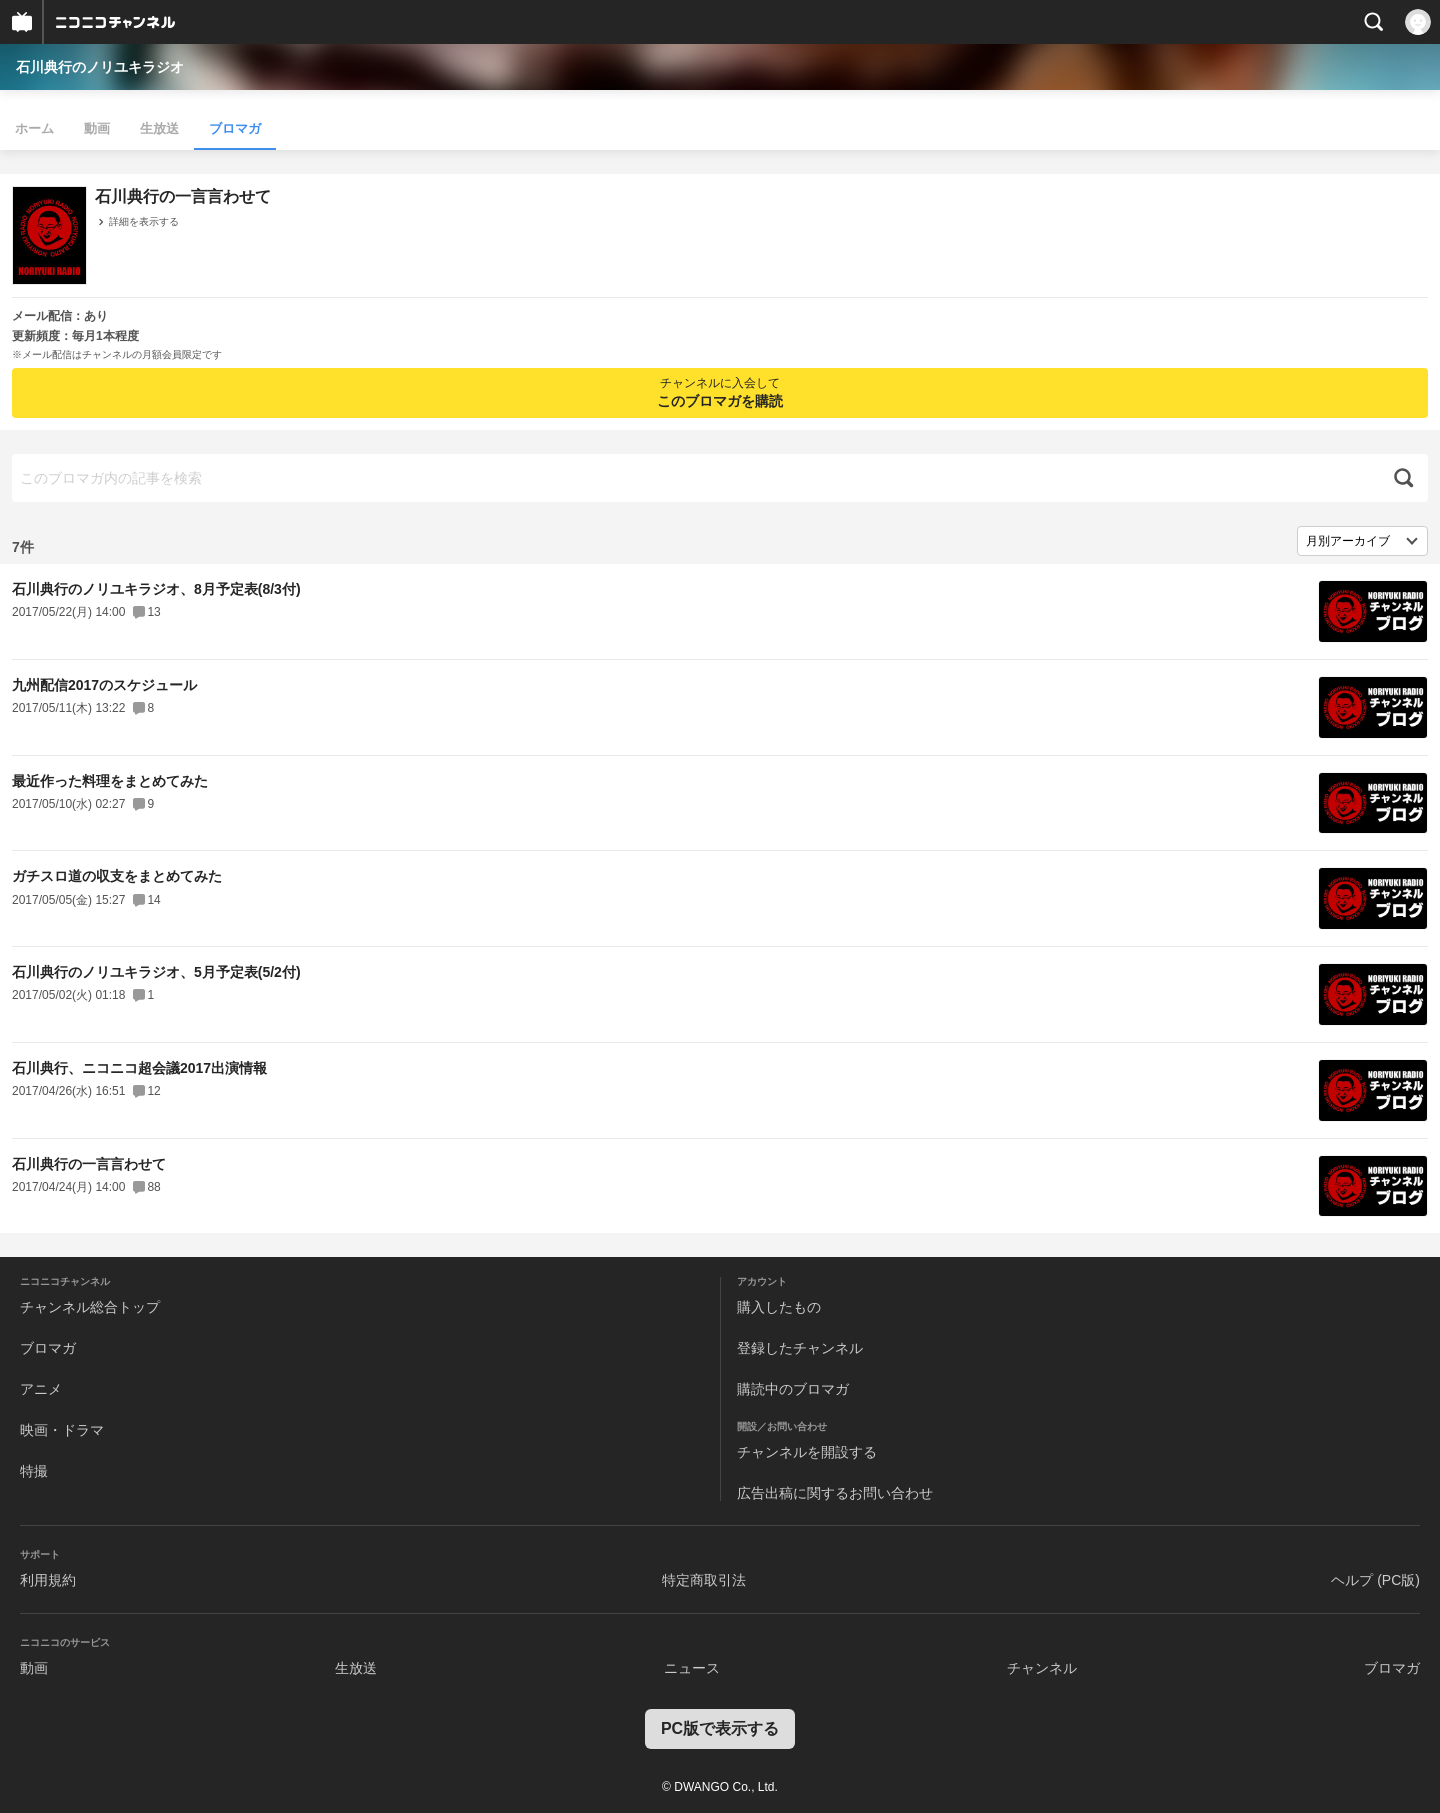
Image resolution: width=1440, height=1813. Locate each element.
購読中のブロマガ (793, 1389)
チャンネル (1042, 1668)
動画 (97, 128)
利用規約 (48, 1580)
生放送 (159, 128)
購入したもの (779, 1307)
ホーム (34, 128)
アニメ (41, 1389)
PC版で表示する (720, 1728)
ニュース (692, 1668)
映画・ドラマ (62, 1430)
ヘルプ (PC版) (1375, 1580)
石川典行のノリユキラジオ (100, 67)
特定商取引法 (704, 1580)
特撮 (34, 1471)
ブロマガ (235, 128)
